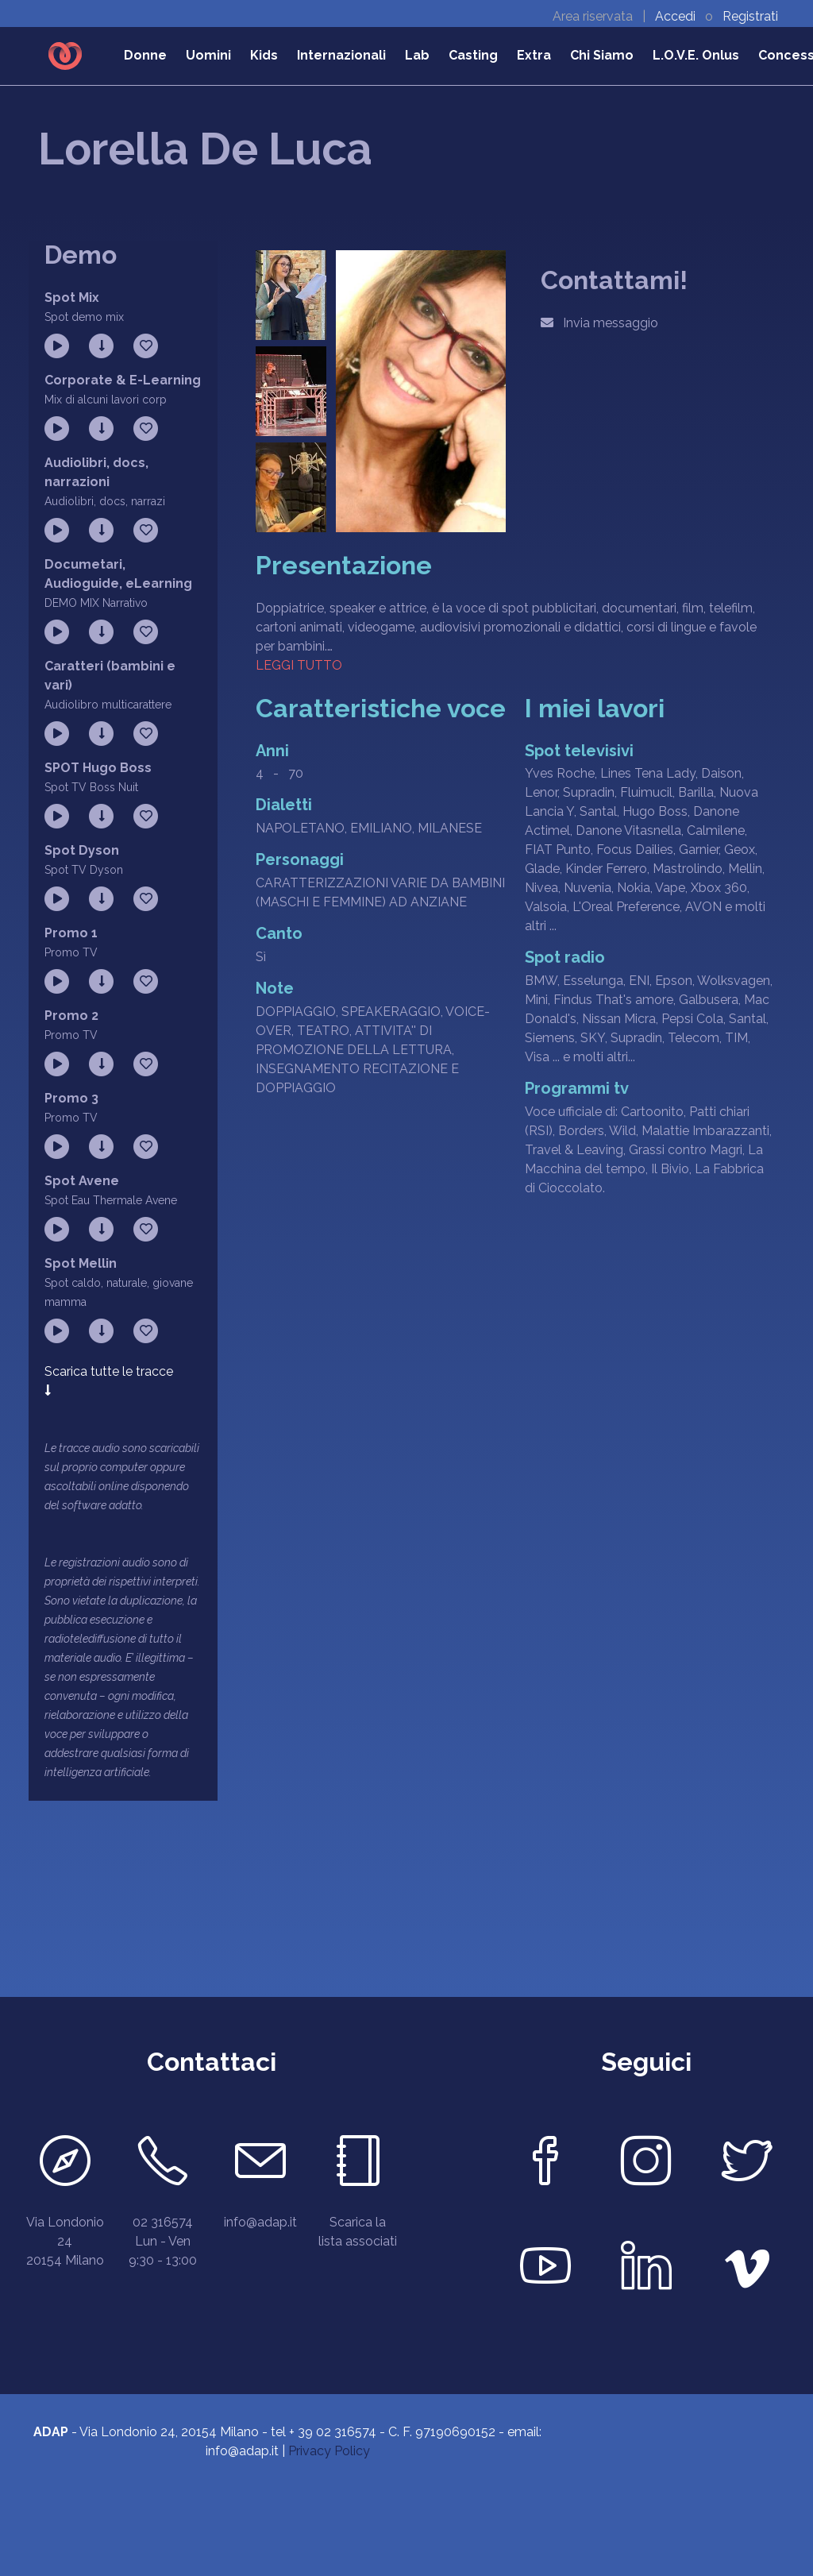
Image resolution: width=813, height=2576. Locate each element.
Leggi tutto (299, 665)
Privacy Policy (329, 2450)
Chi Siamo (602, 55)
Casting (473, 55)
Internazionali (341, 55)
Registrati (750, 16)
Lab (417, 55)
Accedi (677, 16)
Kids (264, 55)
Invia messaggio (599, 322)
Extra (534, 55)
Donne (145, 55)
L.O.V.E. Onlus (696, 55)
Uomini (208, 55)
